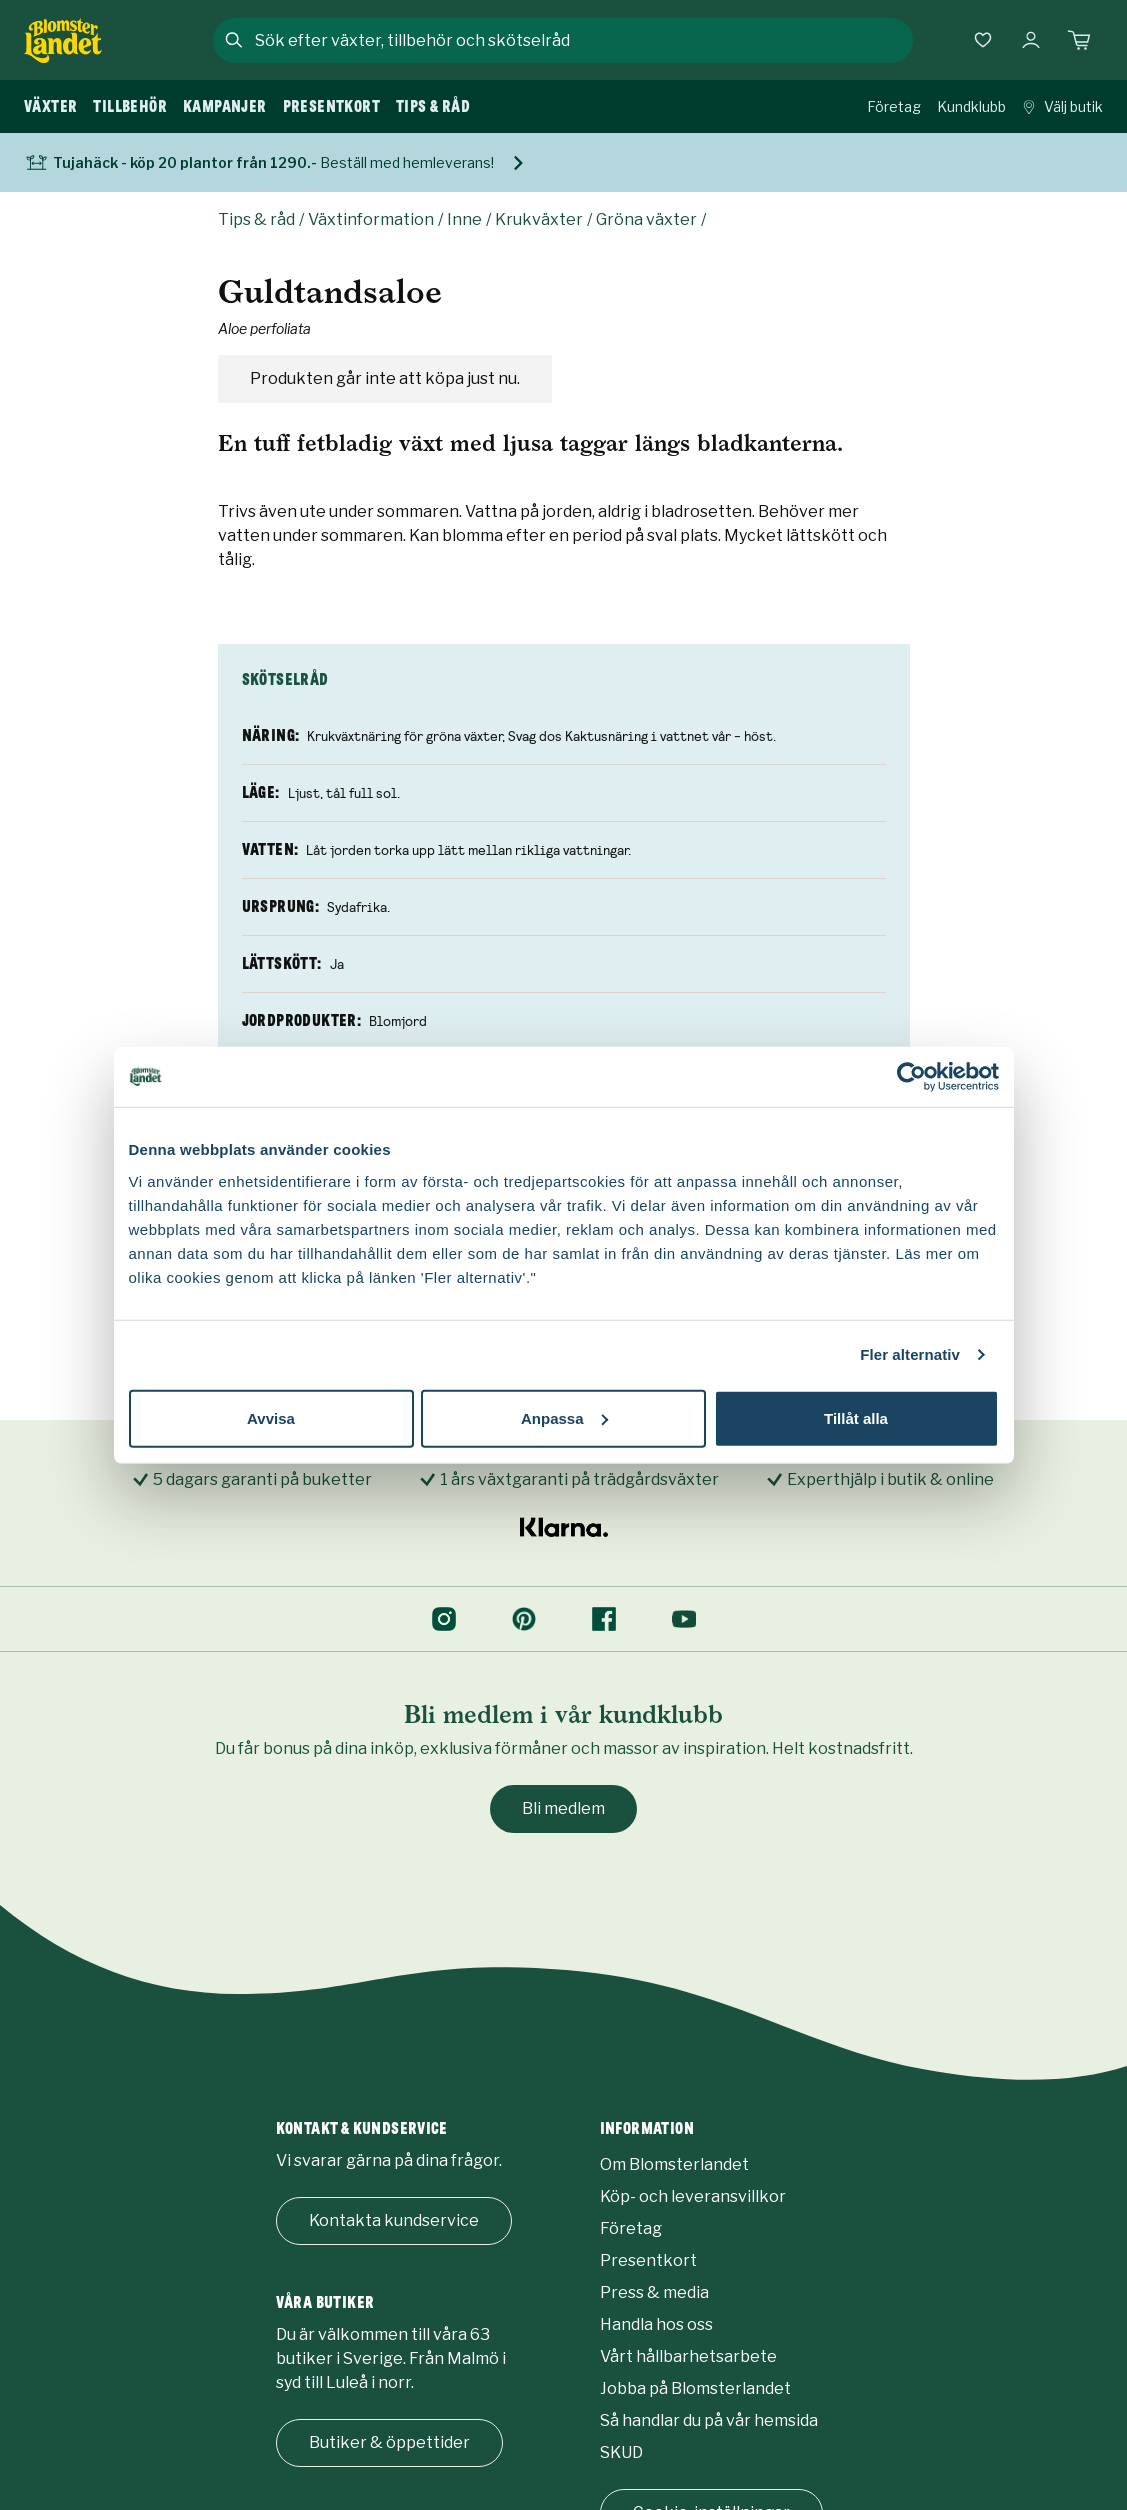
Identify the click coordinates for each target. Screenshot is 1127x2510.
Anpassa (564, 1417)
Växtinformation (371, 219)
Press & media (654, 2292)
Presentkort (648, 2260)
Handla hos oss (656, 2324)
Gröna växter (646, 219)
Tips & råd (256, 219)
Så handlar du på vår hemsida (709, 2420)
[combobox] (582, 40)
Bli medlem (563, 1808)
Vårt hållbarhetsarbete (688, 2356)
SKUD (621, 2452)
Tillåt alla (856, 1417)
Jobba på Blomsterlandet (695, 2388)
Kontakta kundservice (394, 2220)
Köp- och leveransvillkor (693, 2196)
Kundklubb (971, 106)
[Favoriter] (983, 40)
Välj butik (1062, 106)
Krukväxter (539, 219)
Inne (464, 219)
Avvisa (271, 1417)
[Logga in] (1031, 40)
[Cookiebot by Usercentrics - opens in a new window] (911, 1077)
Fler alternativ (910, 1354)
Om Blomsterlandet (674, 2164)
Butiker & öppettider (389, 2442)
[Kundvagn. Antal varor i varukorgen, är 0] (1079, 40)
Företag (894, 106)
